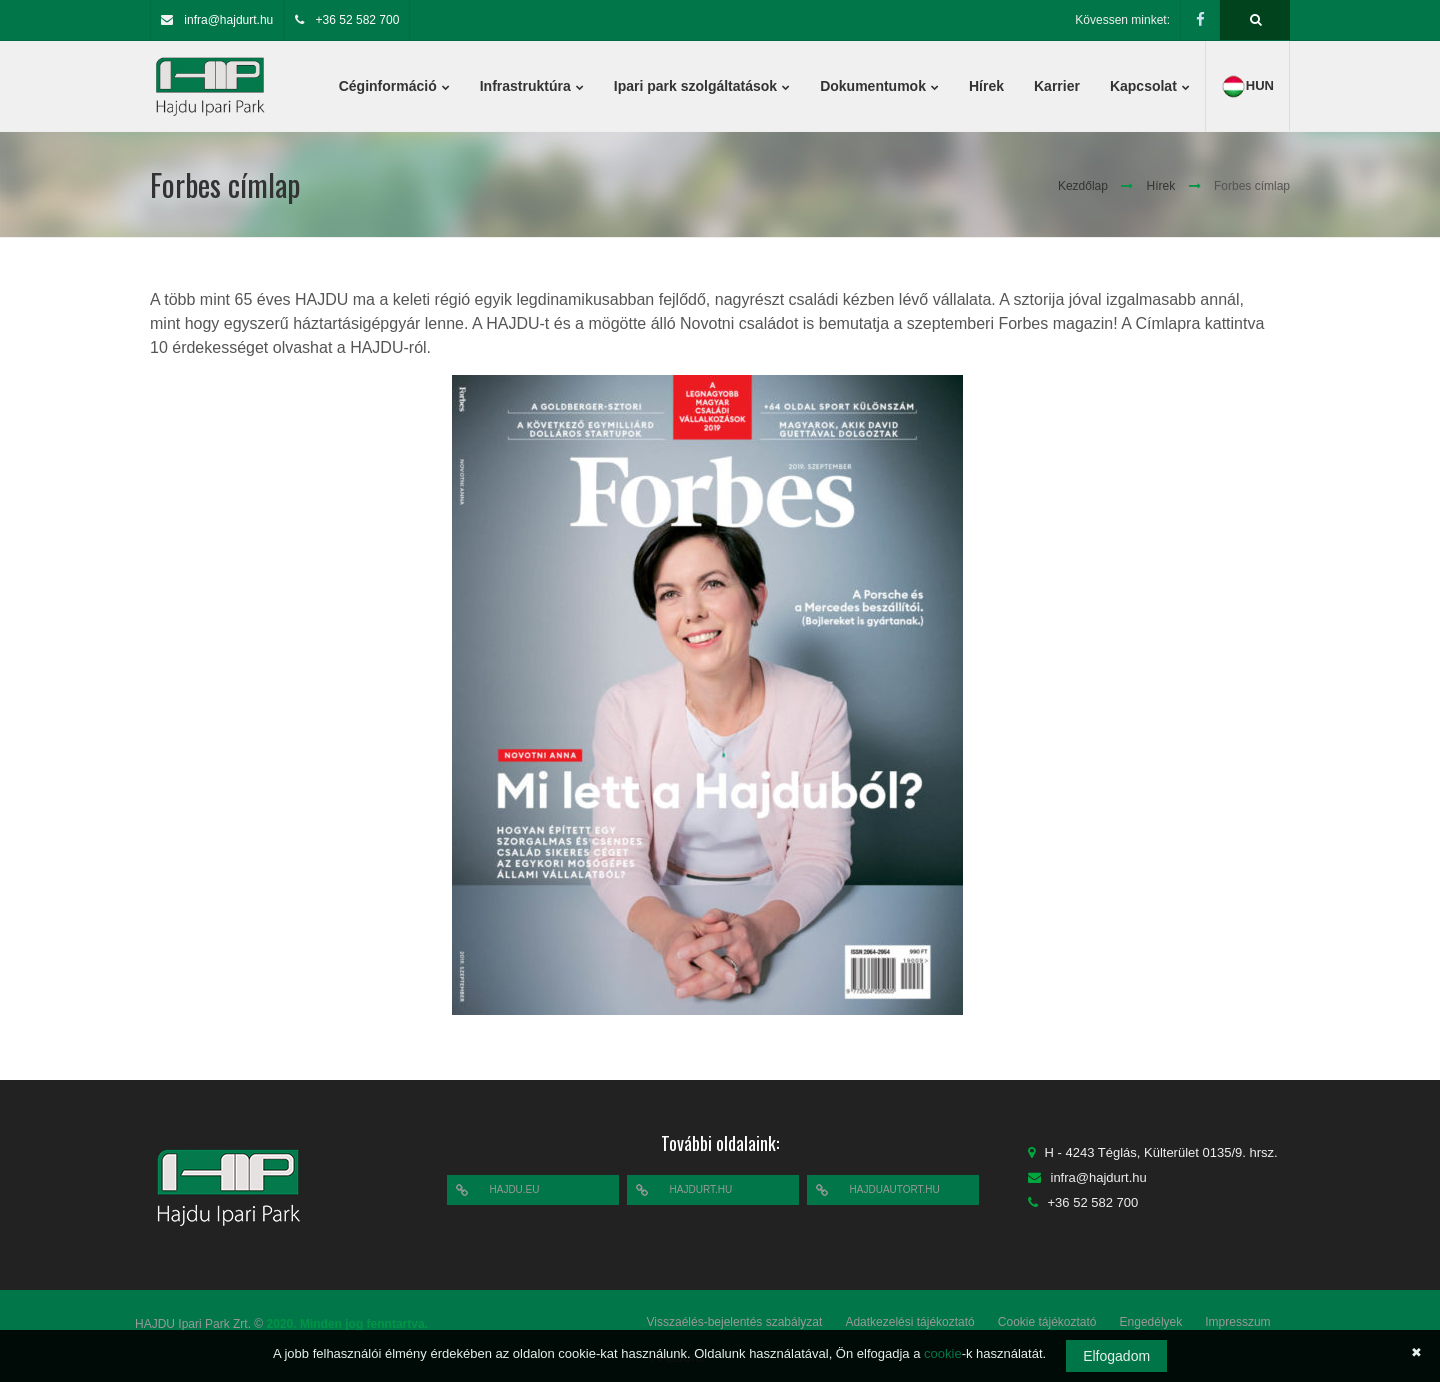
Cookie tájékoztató (1047, 1322)
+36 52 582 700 (358, 20)
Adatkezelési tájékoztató (909, 1322)
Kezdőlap (1083, 186)
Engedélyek (1151, 1322)
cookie (943, 1353)
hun (1247, 86)
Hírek (1161, 186)
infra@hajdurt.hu (228, 20)
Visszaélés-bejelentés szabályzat (735, 1322)
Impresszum (1237, 1322)
